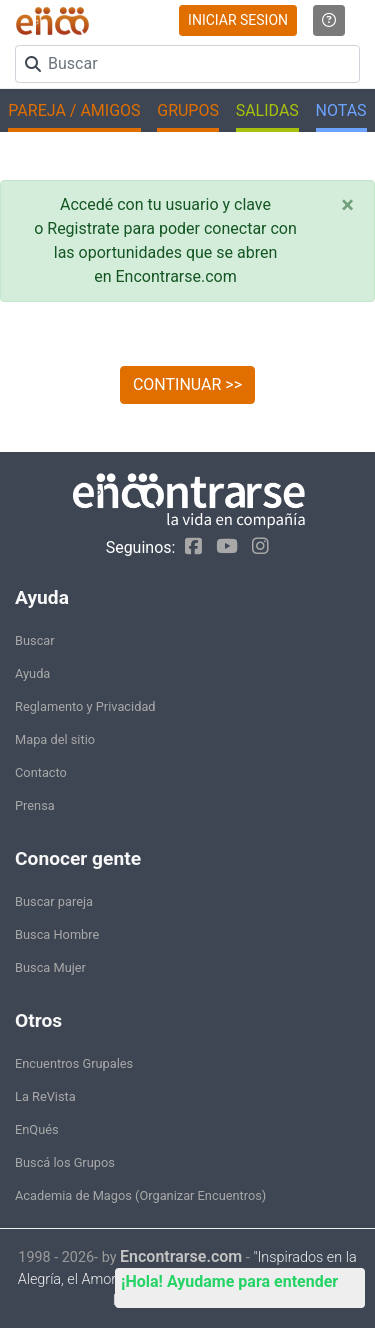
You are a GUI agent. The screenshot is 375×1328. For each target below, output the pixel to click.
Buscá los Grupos (65, 1162)
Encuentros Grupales (74, 1063)
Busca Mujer (50, 967)
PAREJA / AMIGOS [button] (74, 110)
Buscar (35, 640)
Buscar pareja (54, 901)
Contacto (41, 772)
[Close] (347, 205)
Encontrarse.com (181, 1256)
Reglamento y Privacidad (85, 706)
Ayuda (32, 673)
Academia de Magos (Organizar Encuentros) (140, 1195)
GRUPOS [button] (188, 110)
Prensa (35, 805)
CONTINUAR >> (187, 384)
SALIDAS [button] (267, 110)
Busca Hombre (57, 934)
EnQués (37, 1129)
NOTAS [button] (341, 110)
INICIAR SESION (238, 20)
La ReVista (45, 1096)
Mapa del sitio (55, 739)
